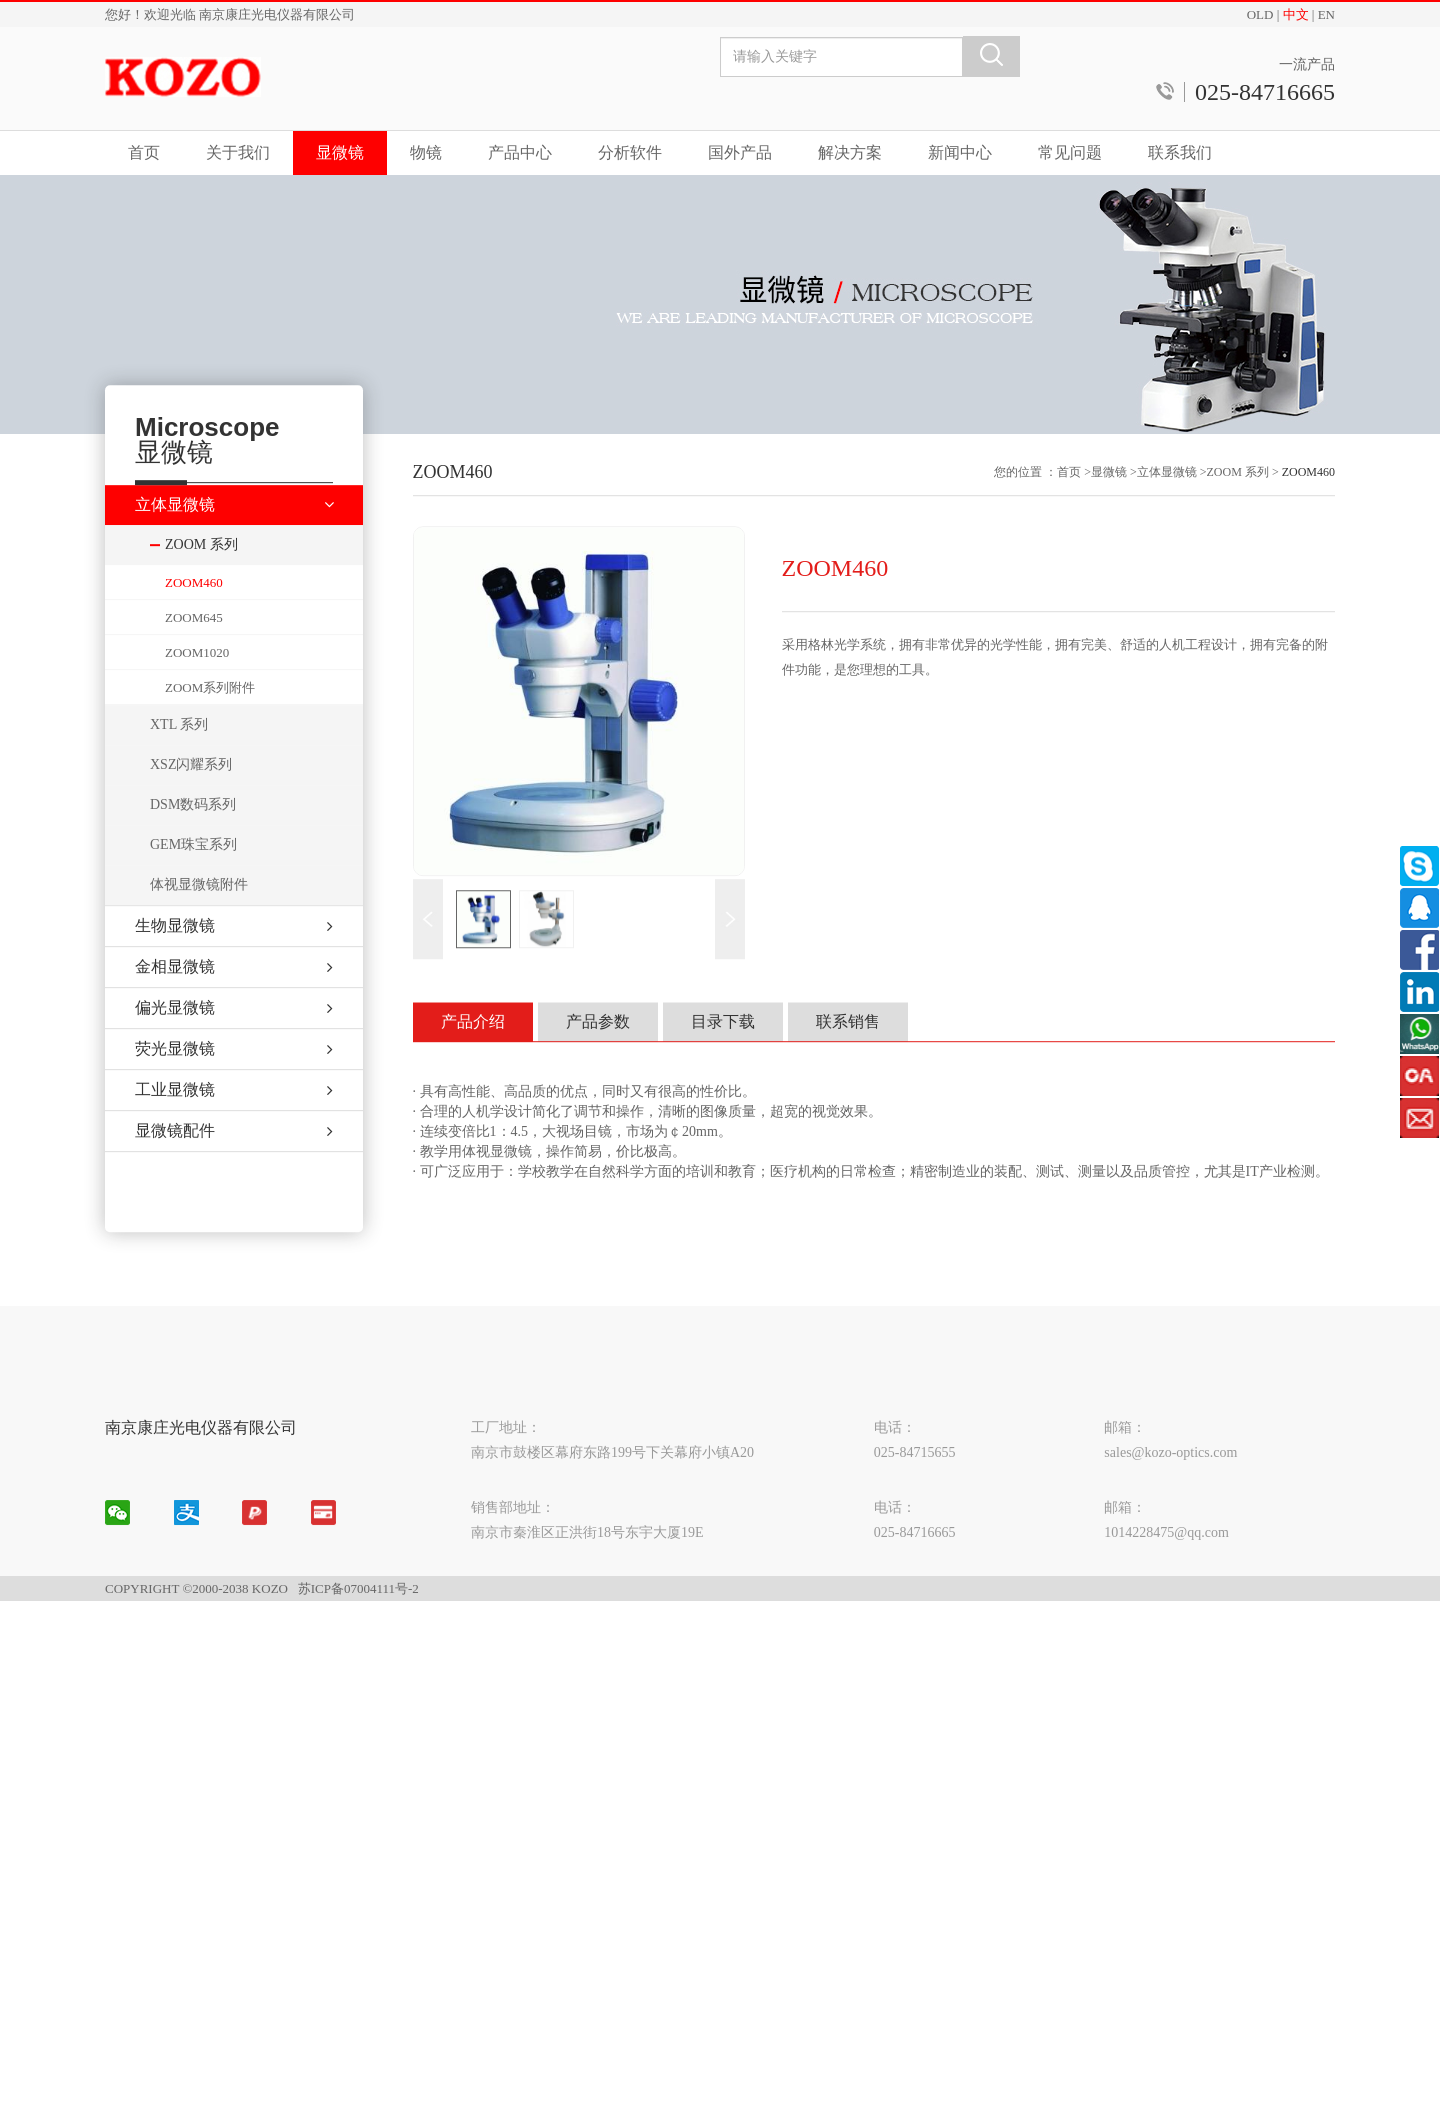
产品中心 (520, 152)
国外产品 (740, 152)
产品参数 (598, 1054)
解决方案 (850, 152)
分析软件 (630, 152)
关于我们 (238, 152)
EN (1326, 14)
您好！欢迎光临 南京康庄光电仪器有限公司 (230, 14)
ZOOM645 (194, 649)
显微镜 (340, 152)
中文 (1296, 14)
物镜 (426, 152)
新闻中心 (960, 152)
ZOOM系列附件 (210, 719)
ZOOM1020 (197, 684)
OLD (1260, 14)
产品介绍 (473, 1054)
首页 (144, 152)
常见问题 (1070, 152)
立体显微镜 (1167, 505)
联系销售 (848, 1054)
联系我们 (1180, 152)
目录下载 (723, 1054)
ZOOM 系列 (1238, 505)
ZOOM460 (194, 614)
